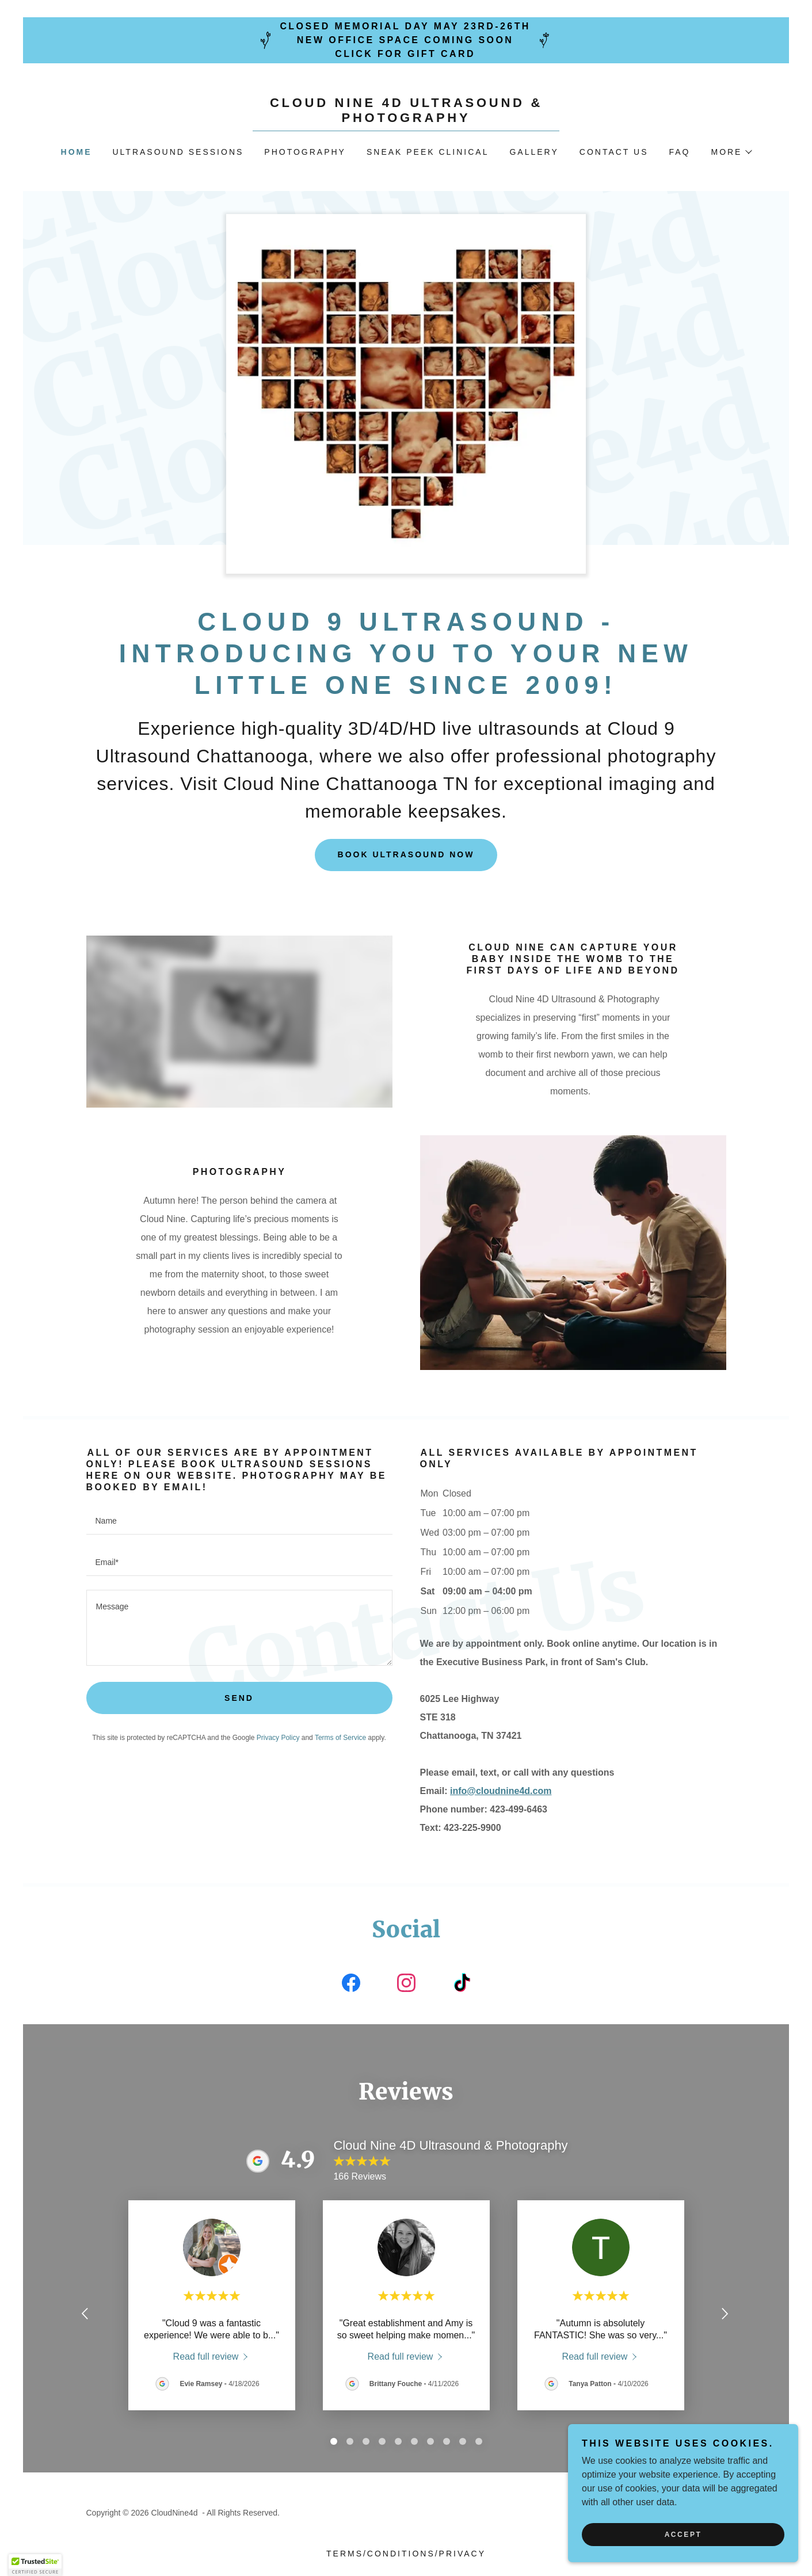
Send (239, 1698)
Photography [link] (305, 152)
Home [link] (76, 152)
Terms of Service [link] (340, 1738)
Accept (683, 2535)
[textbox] (239, 1521)
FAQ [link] (679, 152)
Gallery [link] (533, 152)
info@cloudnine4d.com (501, 1791)
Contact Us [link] (614, 152)
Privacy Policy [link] (278, 1738)
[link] (406, 119)
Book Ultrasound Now (406, 854)
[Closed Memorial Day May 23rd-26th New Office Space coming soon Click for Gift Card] (406, 40)
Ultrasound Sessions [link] (178, 152)
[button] (730, 152)
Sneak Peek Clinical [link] (428, 152)
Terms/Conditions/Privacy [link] (406, 2553)
